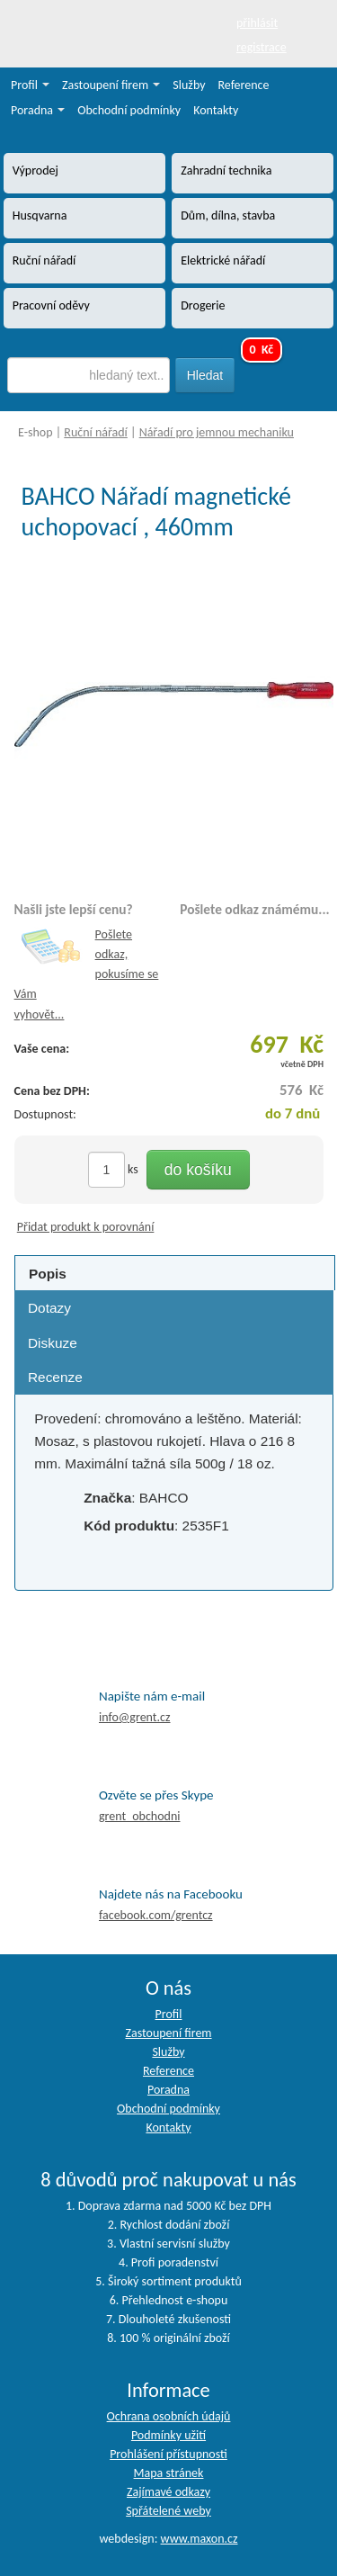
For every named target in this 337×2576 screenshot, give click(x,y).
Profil (30, 85)
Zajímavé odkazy (168, 2492)
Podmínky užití (168, 2435)
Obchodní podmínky (129, 110)
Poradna (38, 110)
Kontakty (215, 110)
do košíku (198, 1170)
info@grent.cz (135, 1717)
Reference (244, 85)
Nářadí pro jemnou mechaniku (216, 432)
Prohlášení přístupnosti (168, 2454)
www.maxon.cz (199, 2538)
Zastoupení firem (111, 85)
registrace (261, 47)
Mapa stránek (169, 2473)
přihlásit (257, 23)
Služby (189, 85)
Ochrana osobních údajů (169, 2416)
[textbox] (89, 375)
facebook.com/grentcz (156, 1915)
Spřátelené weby (168, 2510)
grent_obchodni (139, 1816)
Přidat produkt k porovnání (86, 1226)
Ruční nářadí (96, 432)
